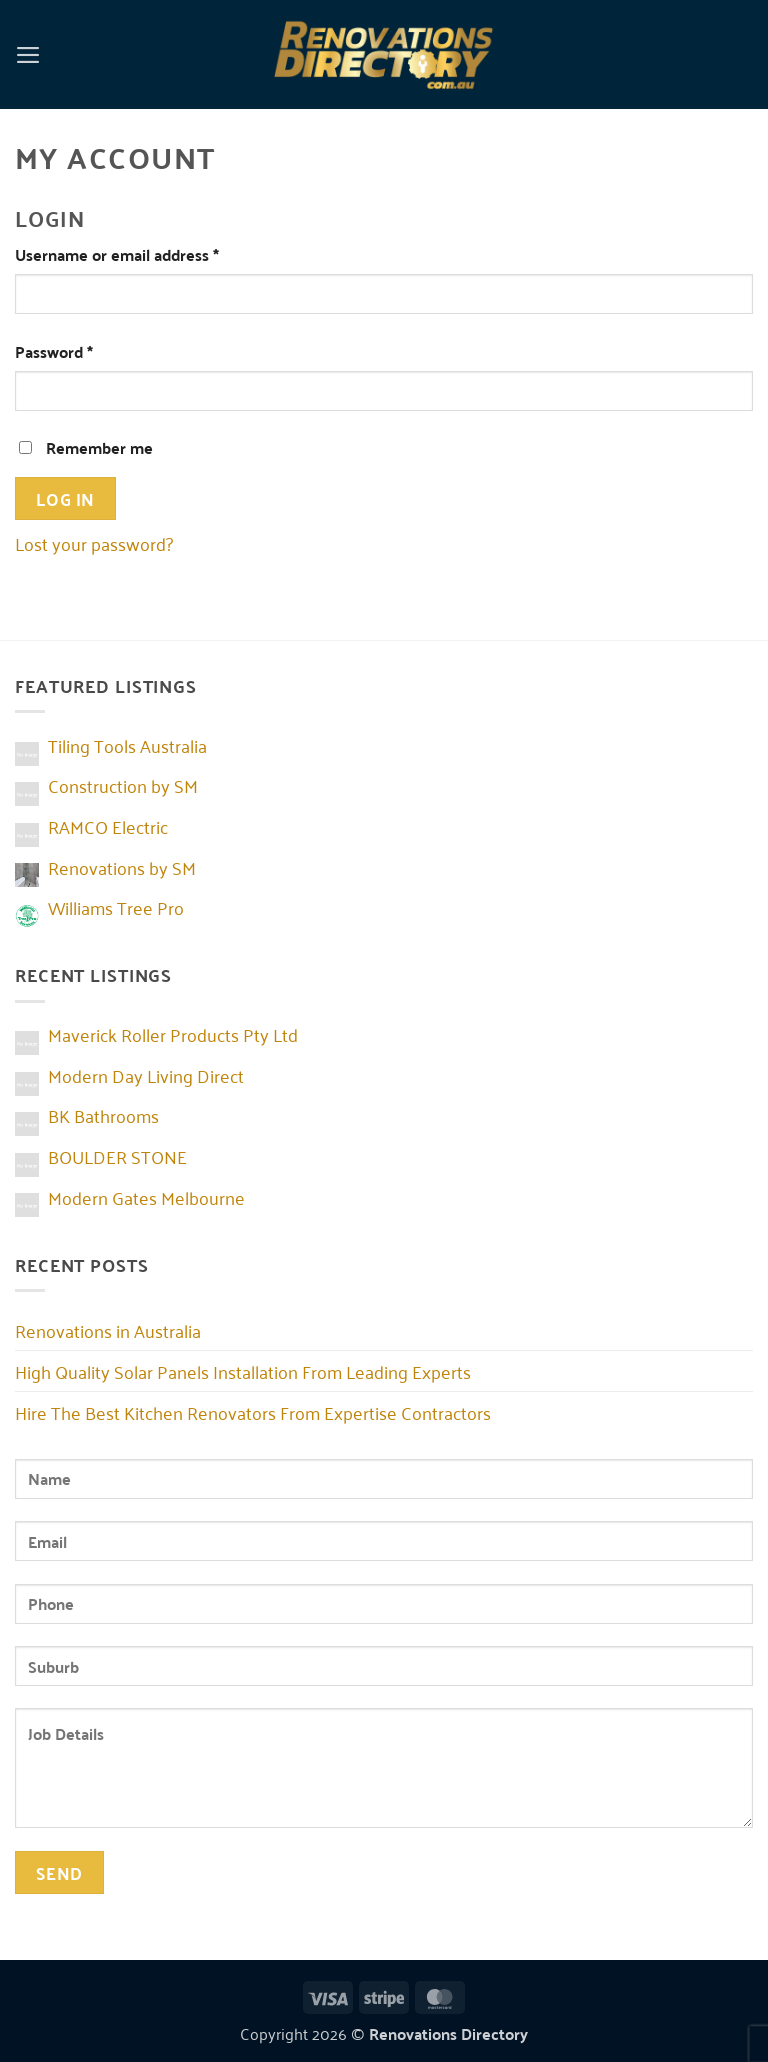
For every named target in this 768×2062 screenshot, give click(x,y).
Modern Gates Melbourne (146, 1197)
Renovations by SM (122, 867)
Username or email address (149, 254)
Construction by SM (123, 785)
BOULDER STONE (117, 1156)
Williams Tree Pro (116, 907)
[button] (28, 54)
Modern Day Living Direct (146, 1075)
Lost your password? (94, 543)
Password (86, 351)
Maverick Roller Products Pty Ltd (173, 1034)
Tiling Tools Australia (127, 745)
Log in (65, 498)
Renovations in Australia (108, 1330)
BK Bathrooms (103, 1115)
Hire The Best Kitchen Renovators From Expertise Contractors (253, 1412)
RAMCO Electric (108, 826)
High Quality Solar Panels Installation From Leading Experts (243, 1371)
